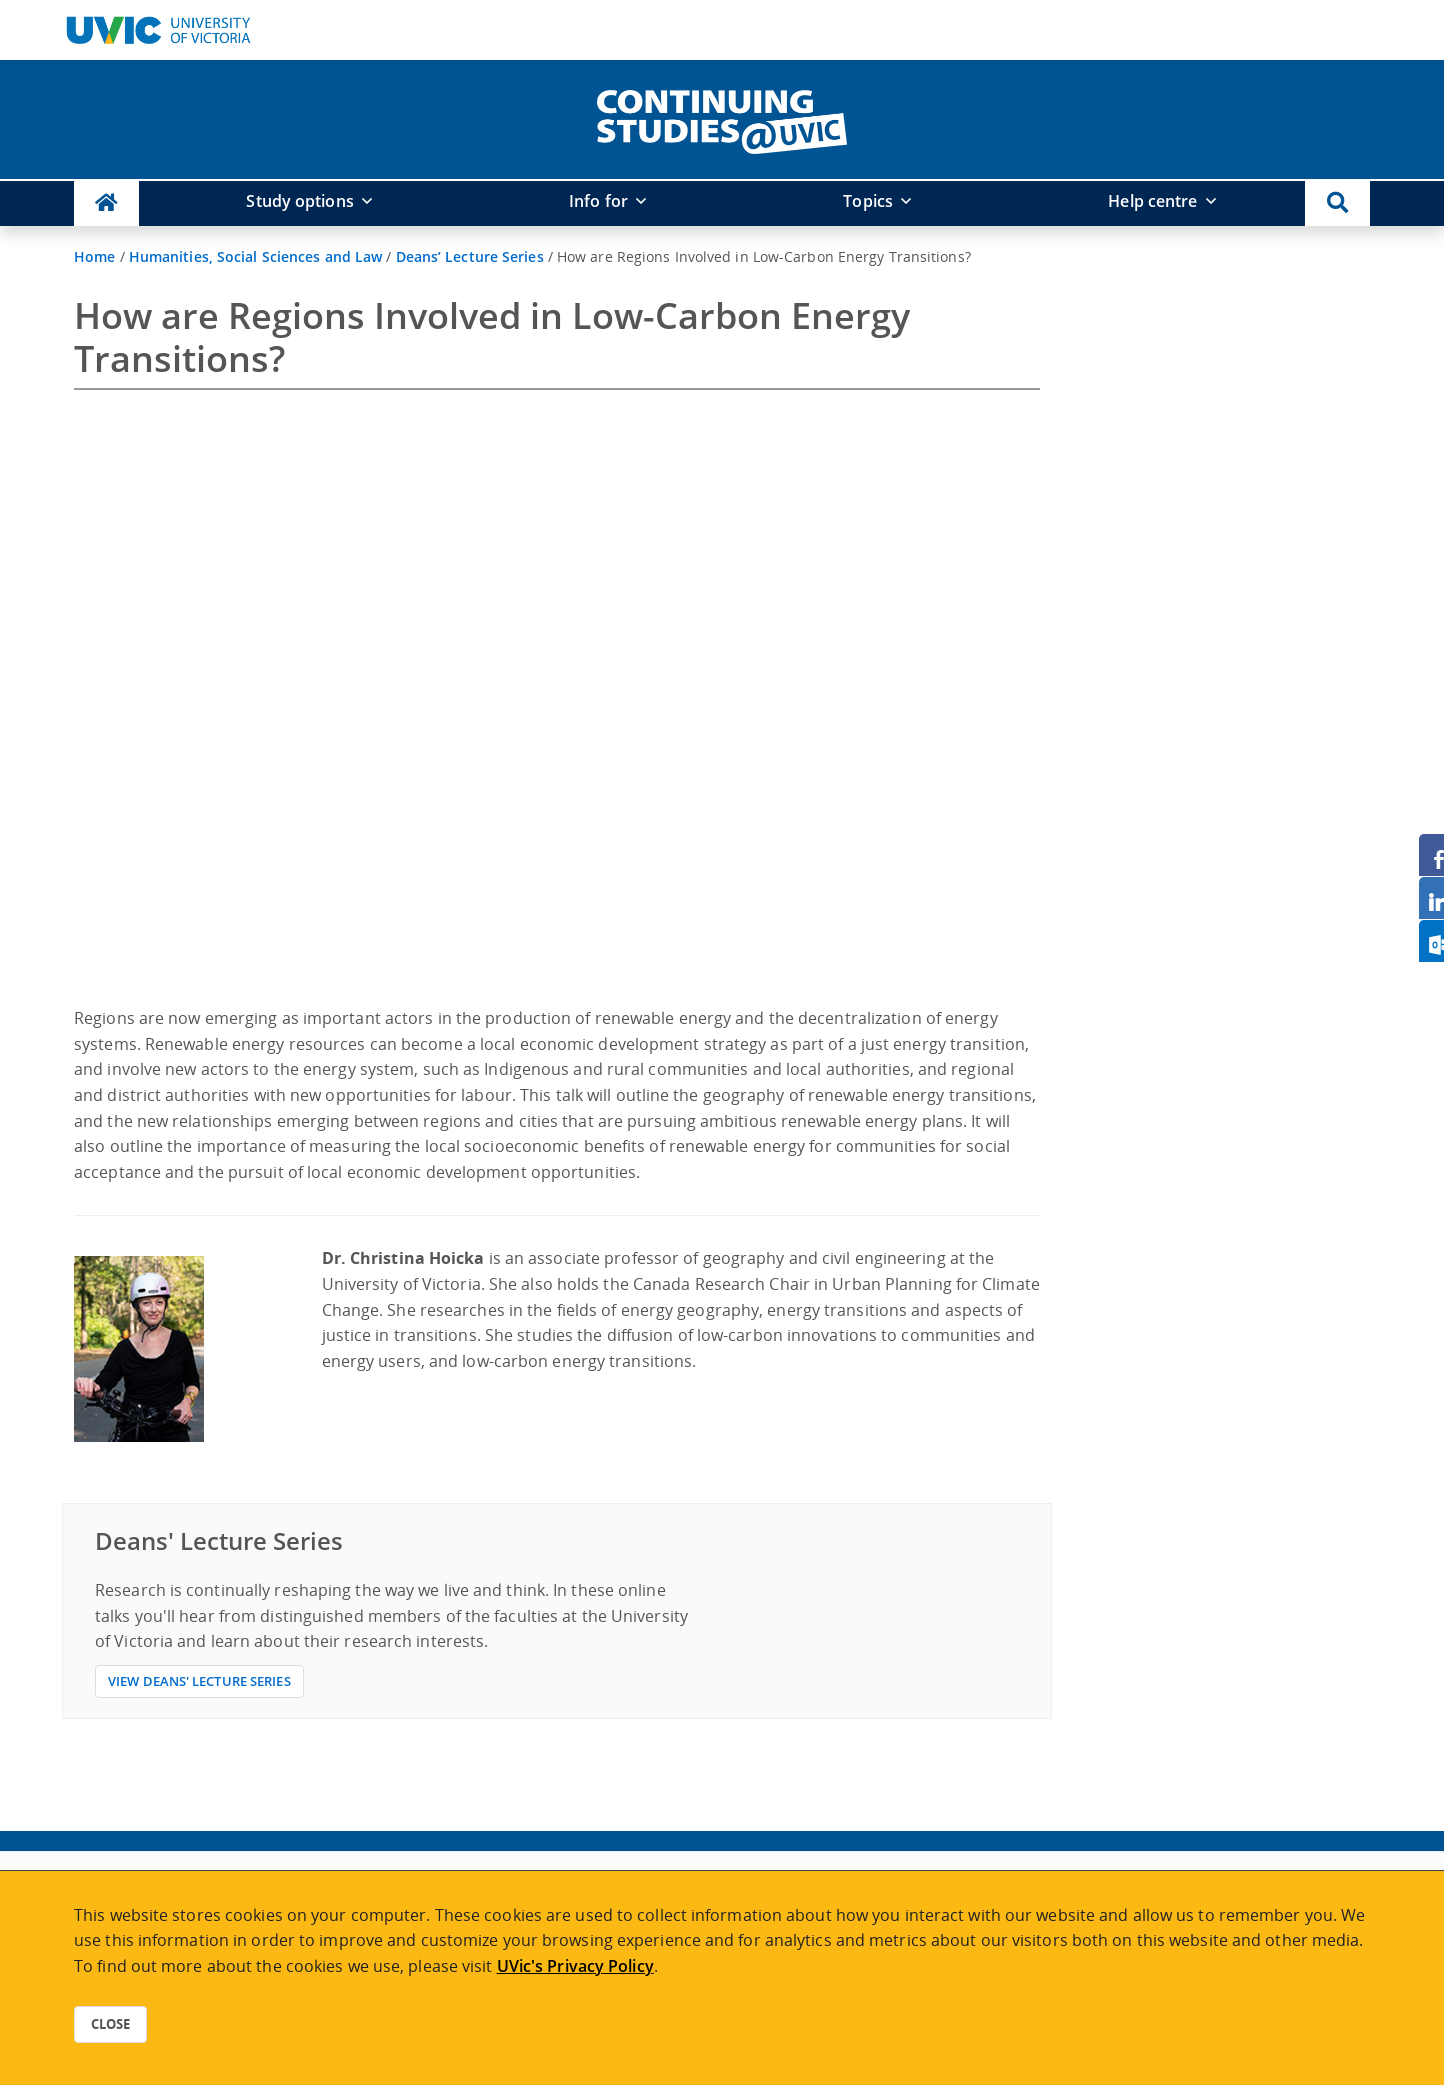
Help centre (1152, 201)
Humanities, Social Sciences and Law (256, 256)
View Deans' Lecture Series (199, 1681)
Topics (868, 201)
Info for (598, 201)
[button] (1337, 203)
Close (110, 2024)
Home (94, 256)
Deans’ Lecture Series (470, 256)
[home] (722, 118)
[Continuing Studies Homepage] (106, 203)
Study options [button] (299, 201)
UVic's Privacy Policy (575, 1966)
